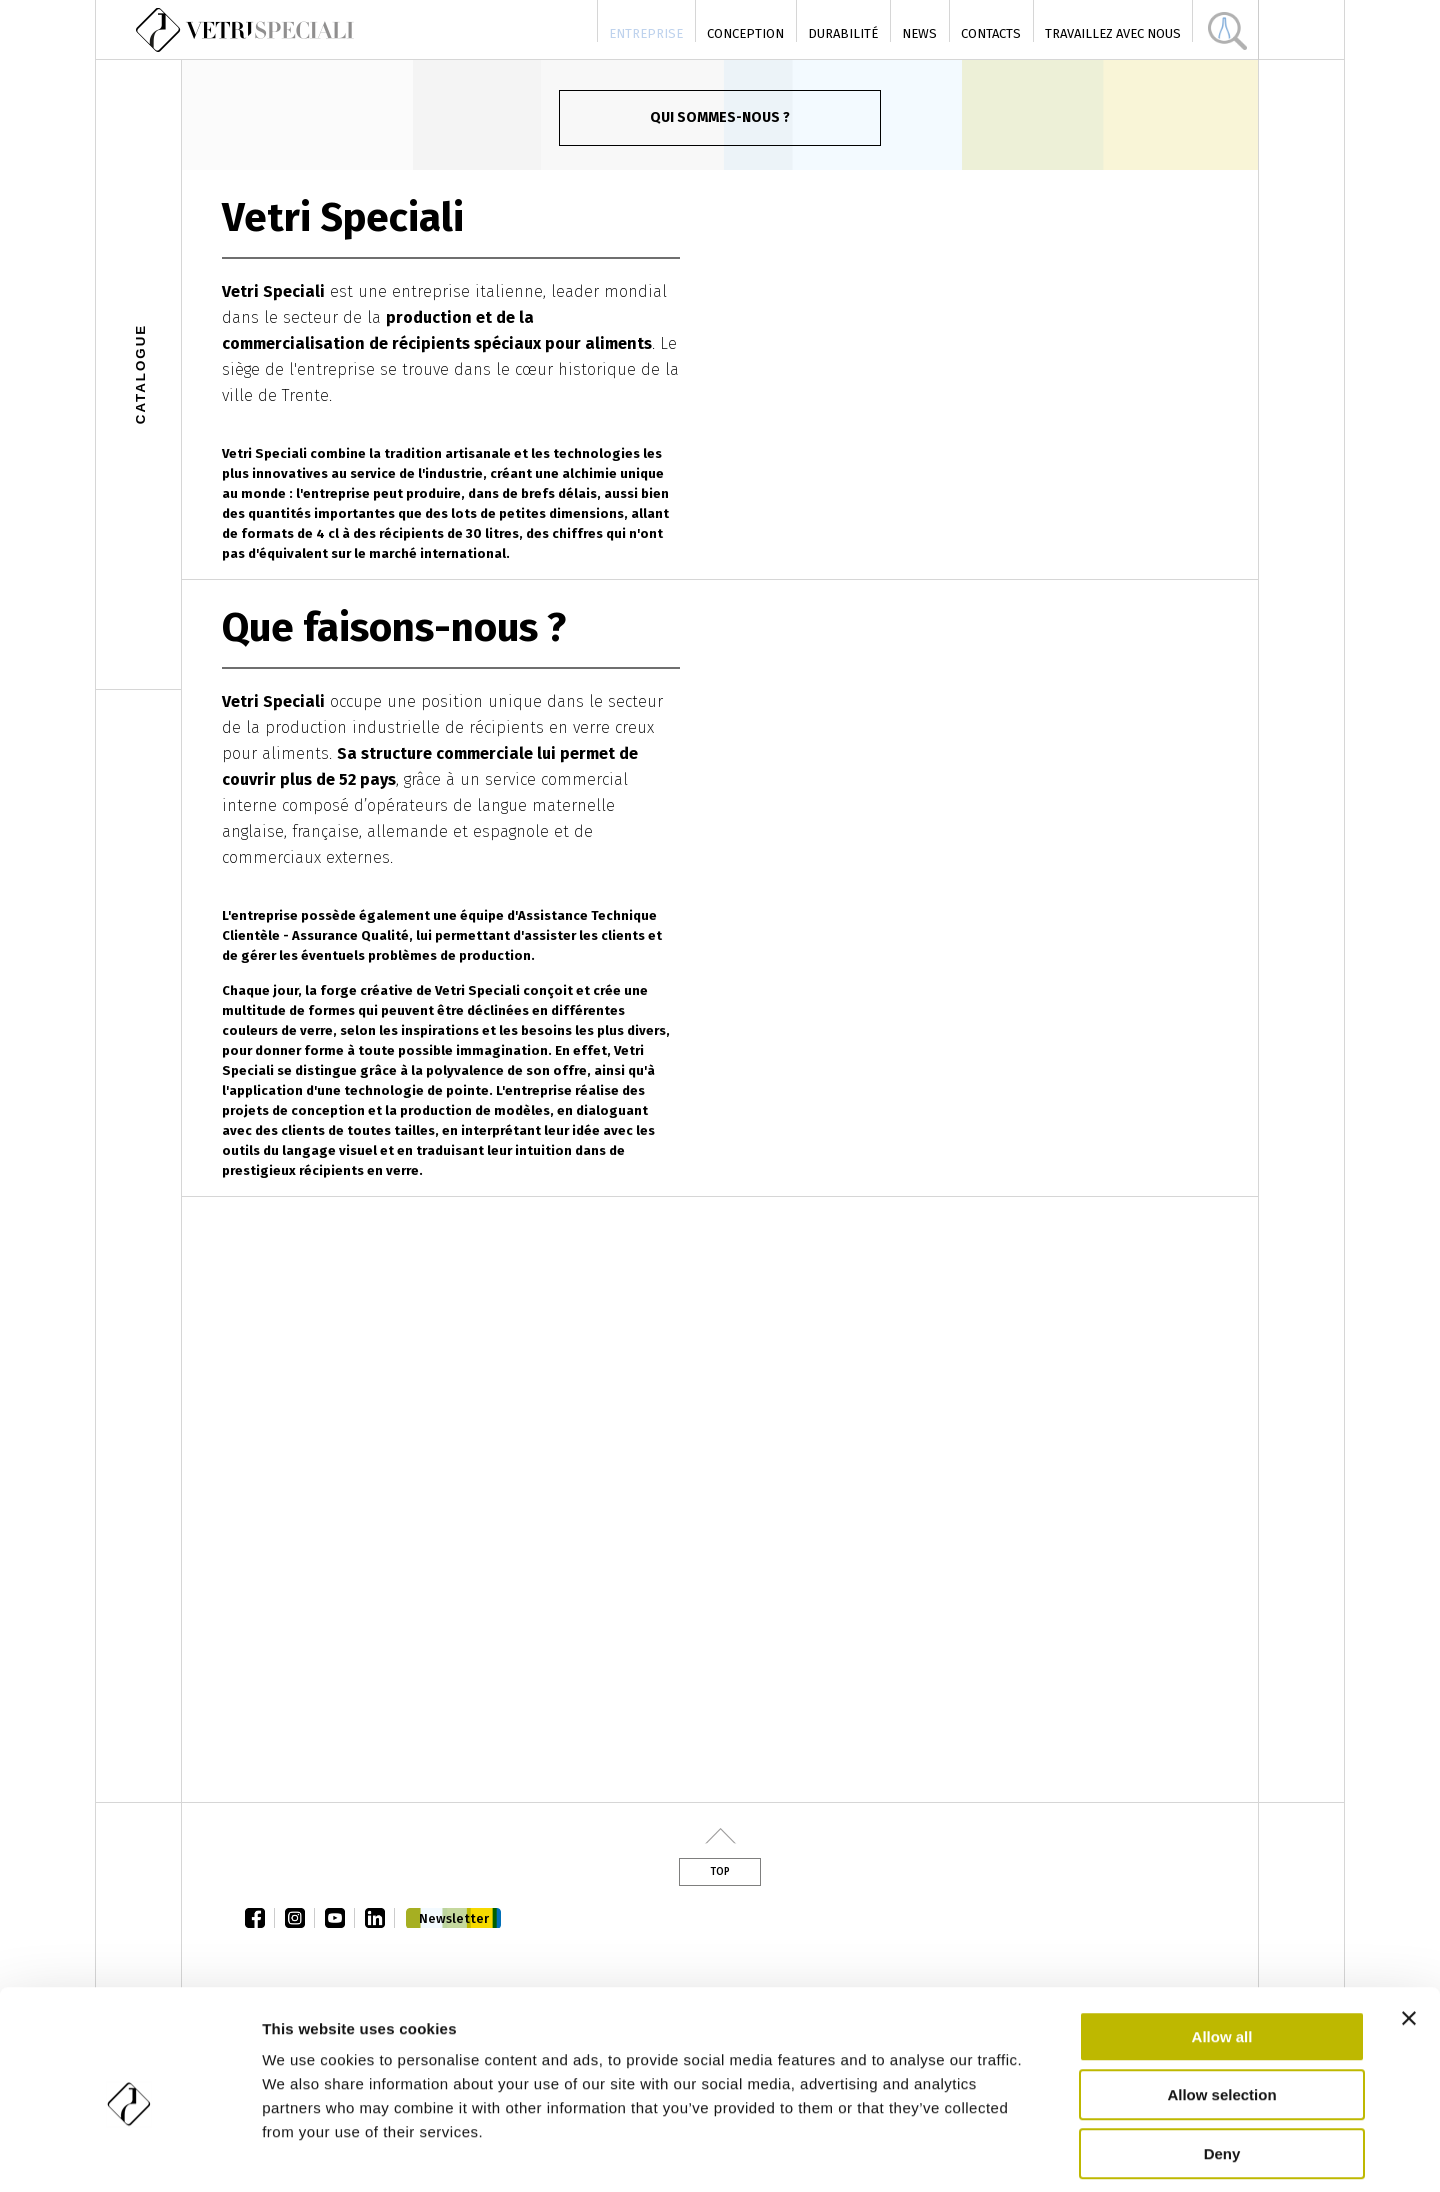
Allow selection (1221, 2006)
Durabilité (843, 33)
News (919, 33)
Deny (1222, 2064)
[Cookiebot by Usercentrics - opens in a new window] (129, 2153)
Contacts (991, 33)
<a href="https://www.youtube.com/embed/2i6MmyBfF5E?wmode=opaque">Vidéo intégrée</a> (720, 1499)
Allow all (1222, 1947)
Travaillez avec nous (1113, 33)
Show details (1049, 2152)
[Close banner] (1409, 1929)
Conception (745, 33)
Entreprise (646, 33)
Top (720, 1872)
